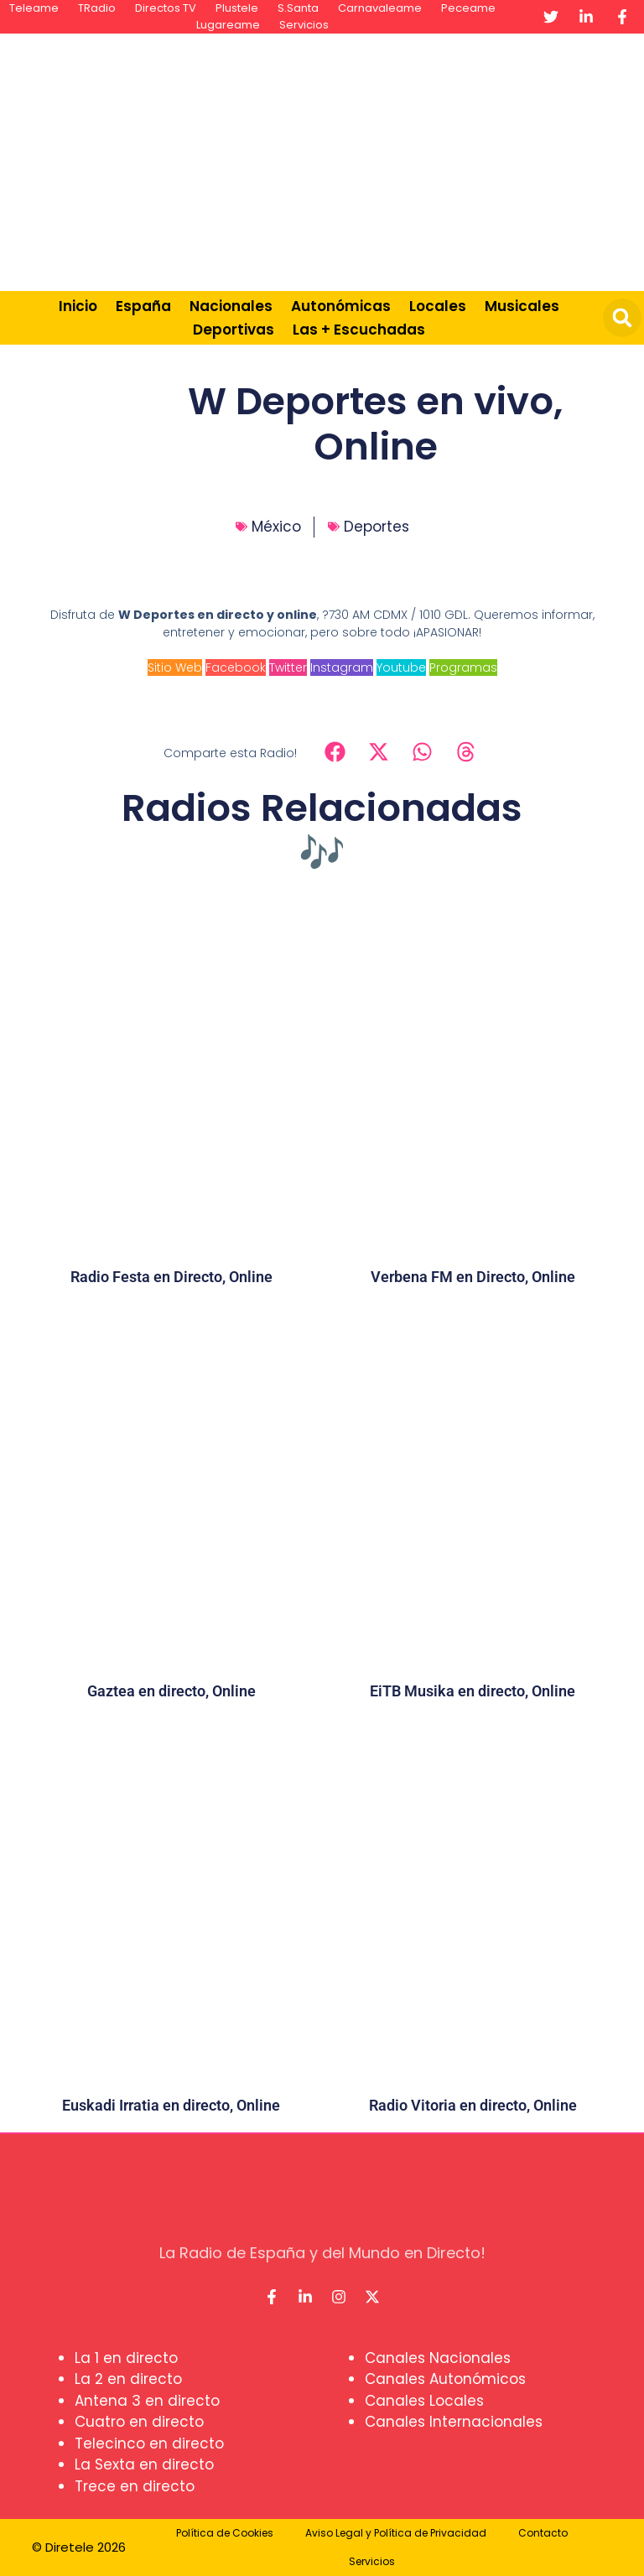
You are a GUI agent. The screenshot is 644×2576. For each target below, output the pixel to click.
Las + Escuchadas (359, 329)
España (143, 306)
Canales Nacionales (438, 2358)
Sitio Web (175, 667)
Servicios (304, 25)
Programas (463, 667)
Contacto (543, 2533)
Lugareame (228, 25)
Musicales (522, 306)
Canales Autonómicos (445, 2379)
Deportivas (233, 329)
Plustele (237, 8)
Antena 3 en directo (147, 2401)
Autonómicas (341, 306)
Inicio (78, 306)
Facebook (235, 667)
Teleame (34, 8)
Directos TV (165, 8)
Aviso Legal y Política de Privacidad (395, 2533)
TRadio (97, 8)
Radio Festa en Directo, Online (171, 1276)
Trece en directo (135, 2486)
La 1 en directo (126, 2358)
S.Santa (298, 8)
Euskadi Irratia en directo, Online (171, 2105)
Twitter (288, 667)
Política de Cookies (224, 2533)
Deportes (376, 527)
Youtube (401, 667)
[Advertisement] (422, 159)
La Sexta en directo (144, 2464)
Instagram (341, 667)
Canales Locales (424, 2401)
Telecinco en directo (149, 2443)
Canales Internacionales (454, 2422)
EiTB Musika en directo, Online (472, 1691)
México (276, 527)
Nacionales (231, 306)
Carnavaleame (380, 8)
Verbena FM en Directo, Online (473, 1276)
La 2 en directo (128, 2379)
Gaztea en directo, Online (171, 1691)
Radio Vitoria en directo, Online (473, 2105)
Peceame (468, 8)
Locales (437, 306)
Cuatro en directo (139, 2422)
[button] (622, 318)
